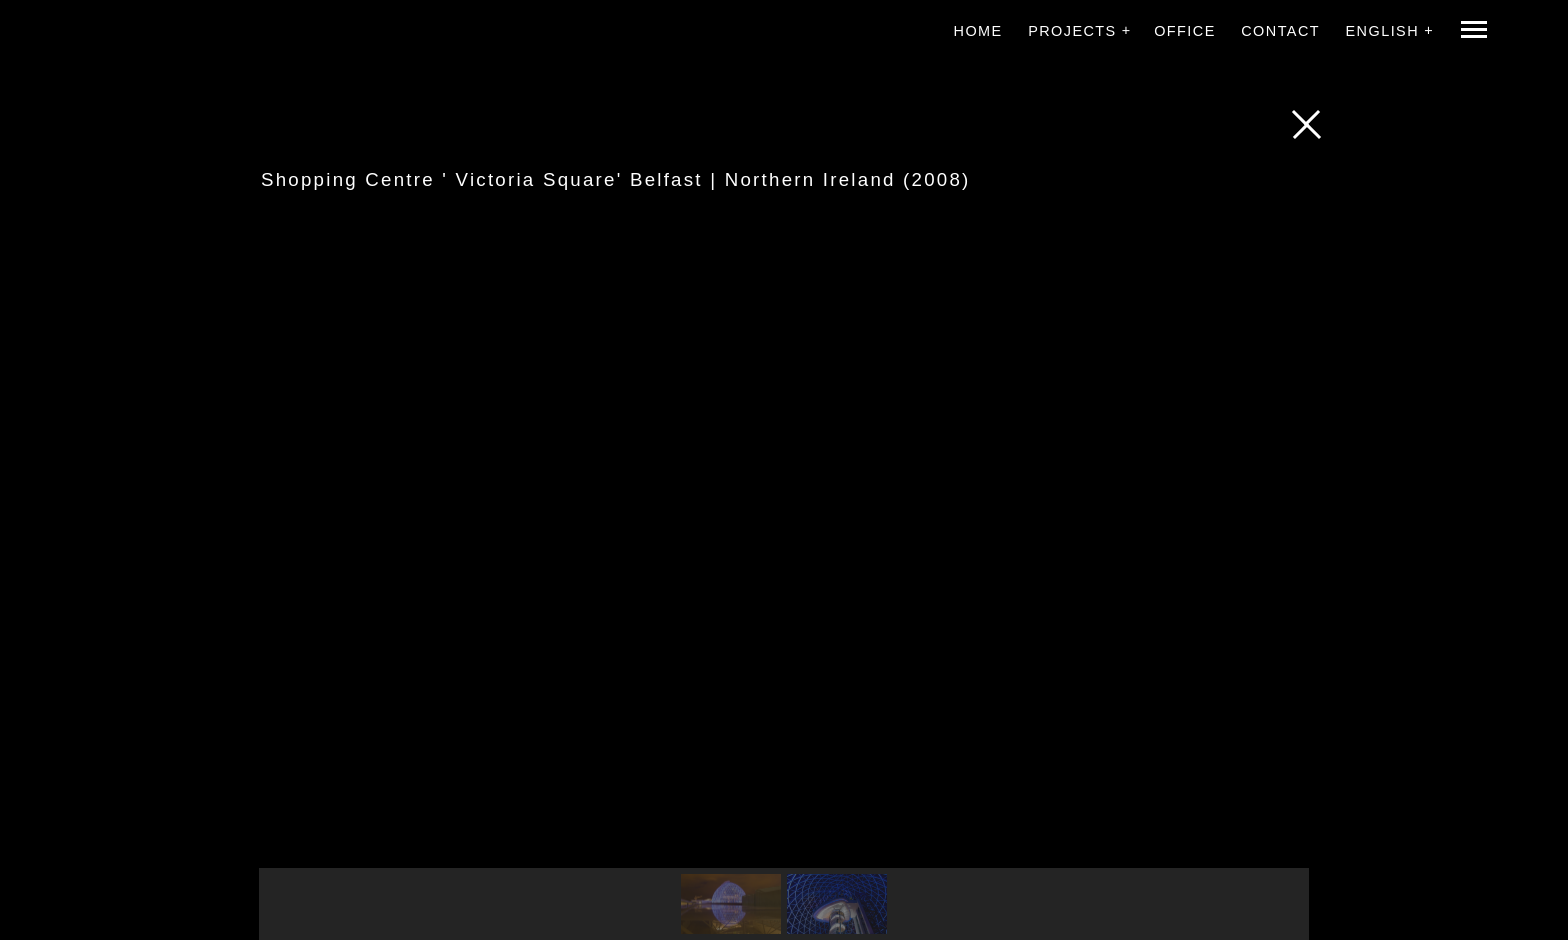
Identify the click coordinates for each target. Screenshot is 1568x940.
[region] (784, 590)
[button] (731, 904)
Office (1185, 31)
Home (978, 31)
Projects (1072, 31)
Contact (1280, 31)
